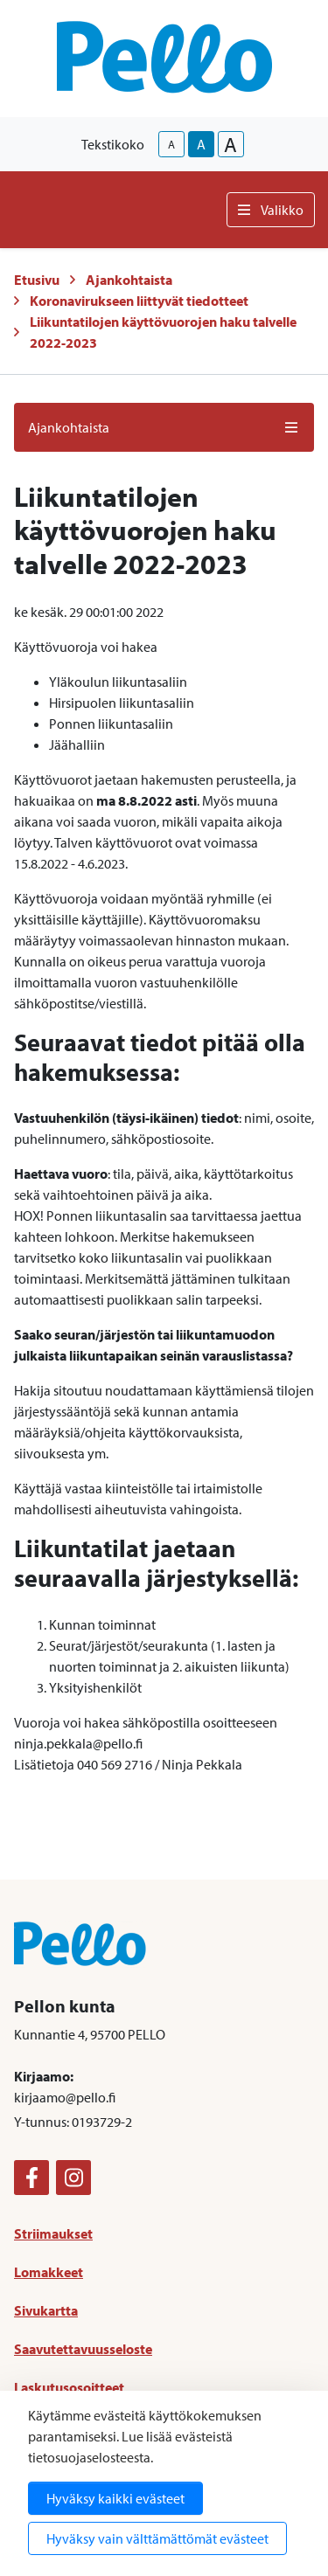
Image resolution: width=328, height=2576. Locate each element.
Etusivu (36, 279)
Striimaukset (53, 2233)
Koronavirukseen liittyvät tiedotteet (139, 300)
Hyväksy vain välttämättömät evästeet (157, 2538)
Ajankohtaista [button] (164, 427)
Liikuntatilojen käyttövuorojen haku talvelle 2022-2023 (163, 332)
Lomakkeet (48, 2272)
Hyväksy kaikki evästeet (115, 2498)
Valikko (271, 209)
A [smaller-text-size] (171, 144)
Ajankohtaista (129, 279)
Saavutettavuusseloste (83, 2349)
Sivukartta (46, 2310)
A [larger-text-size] (230, 144)
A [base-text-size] (201, 144)
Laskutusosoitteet (69, 2387)
